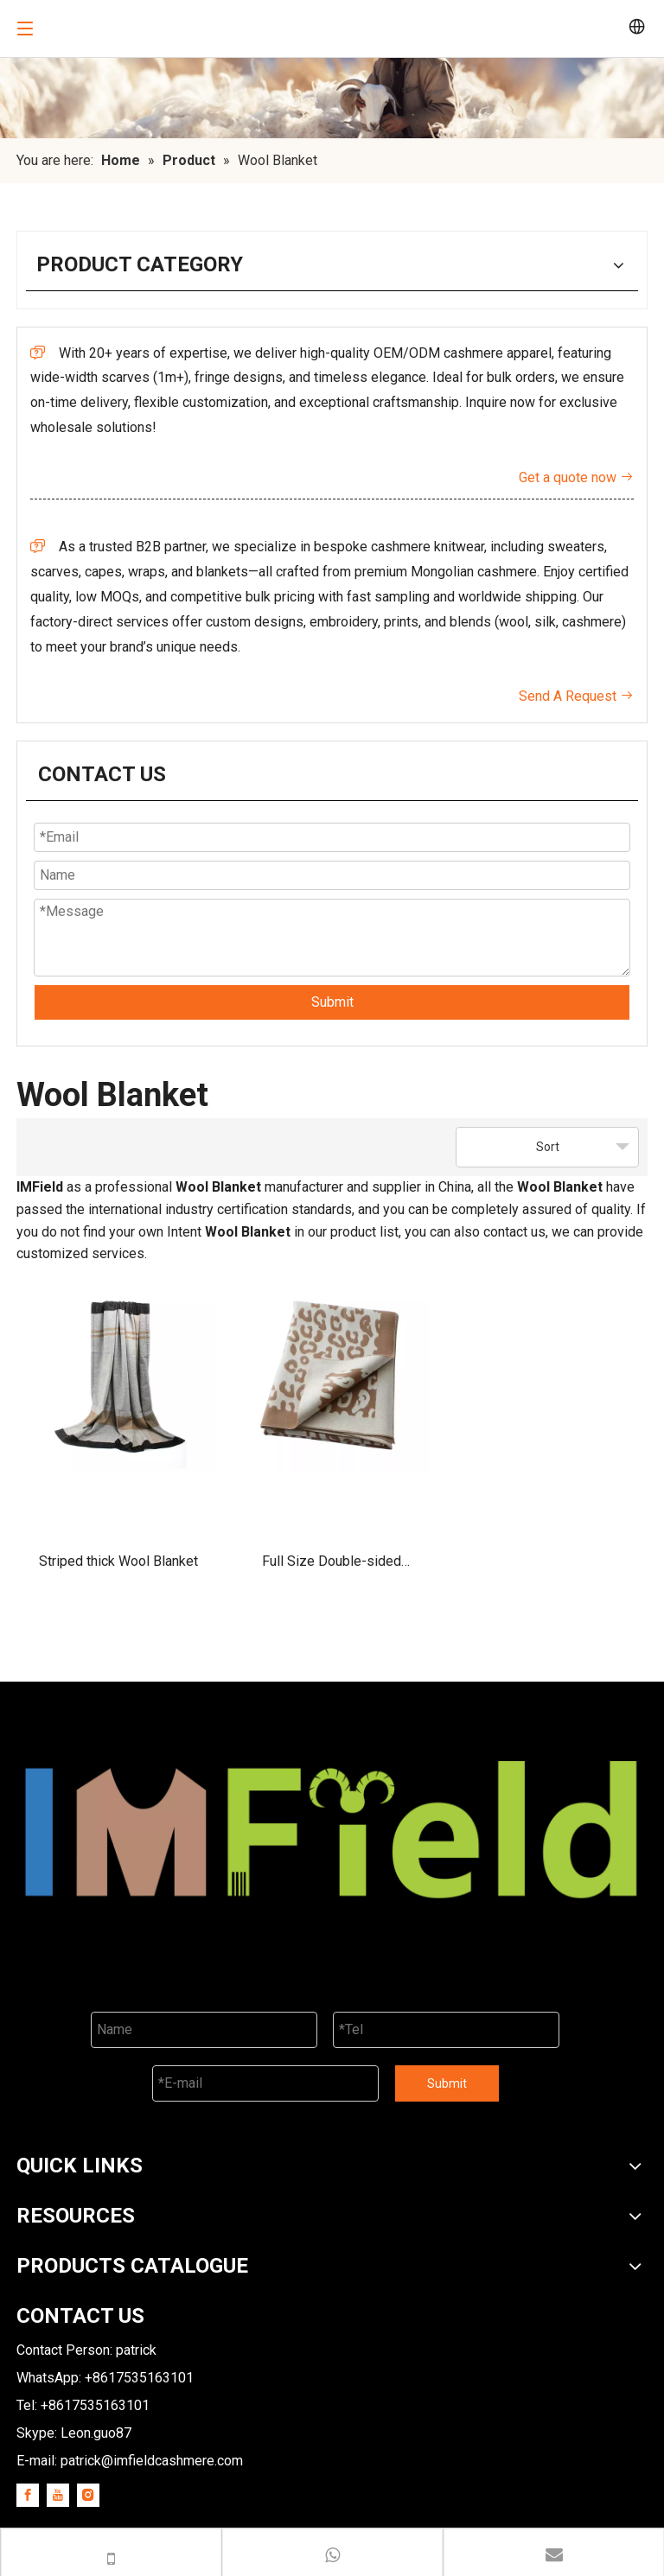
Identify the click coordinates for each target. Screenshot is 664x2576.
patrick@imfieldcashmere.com (152, 2460)
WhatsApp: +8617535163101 (105, 2377)
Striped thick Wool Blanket (118, 1561)
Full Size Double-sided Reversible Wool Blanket (332, 1567)
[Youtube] (58, 2495)
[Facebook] (27, 2495)
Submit (332, 1002)
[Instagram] (88, 2495)
